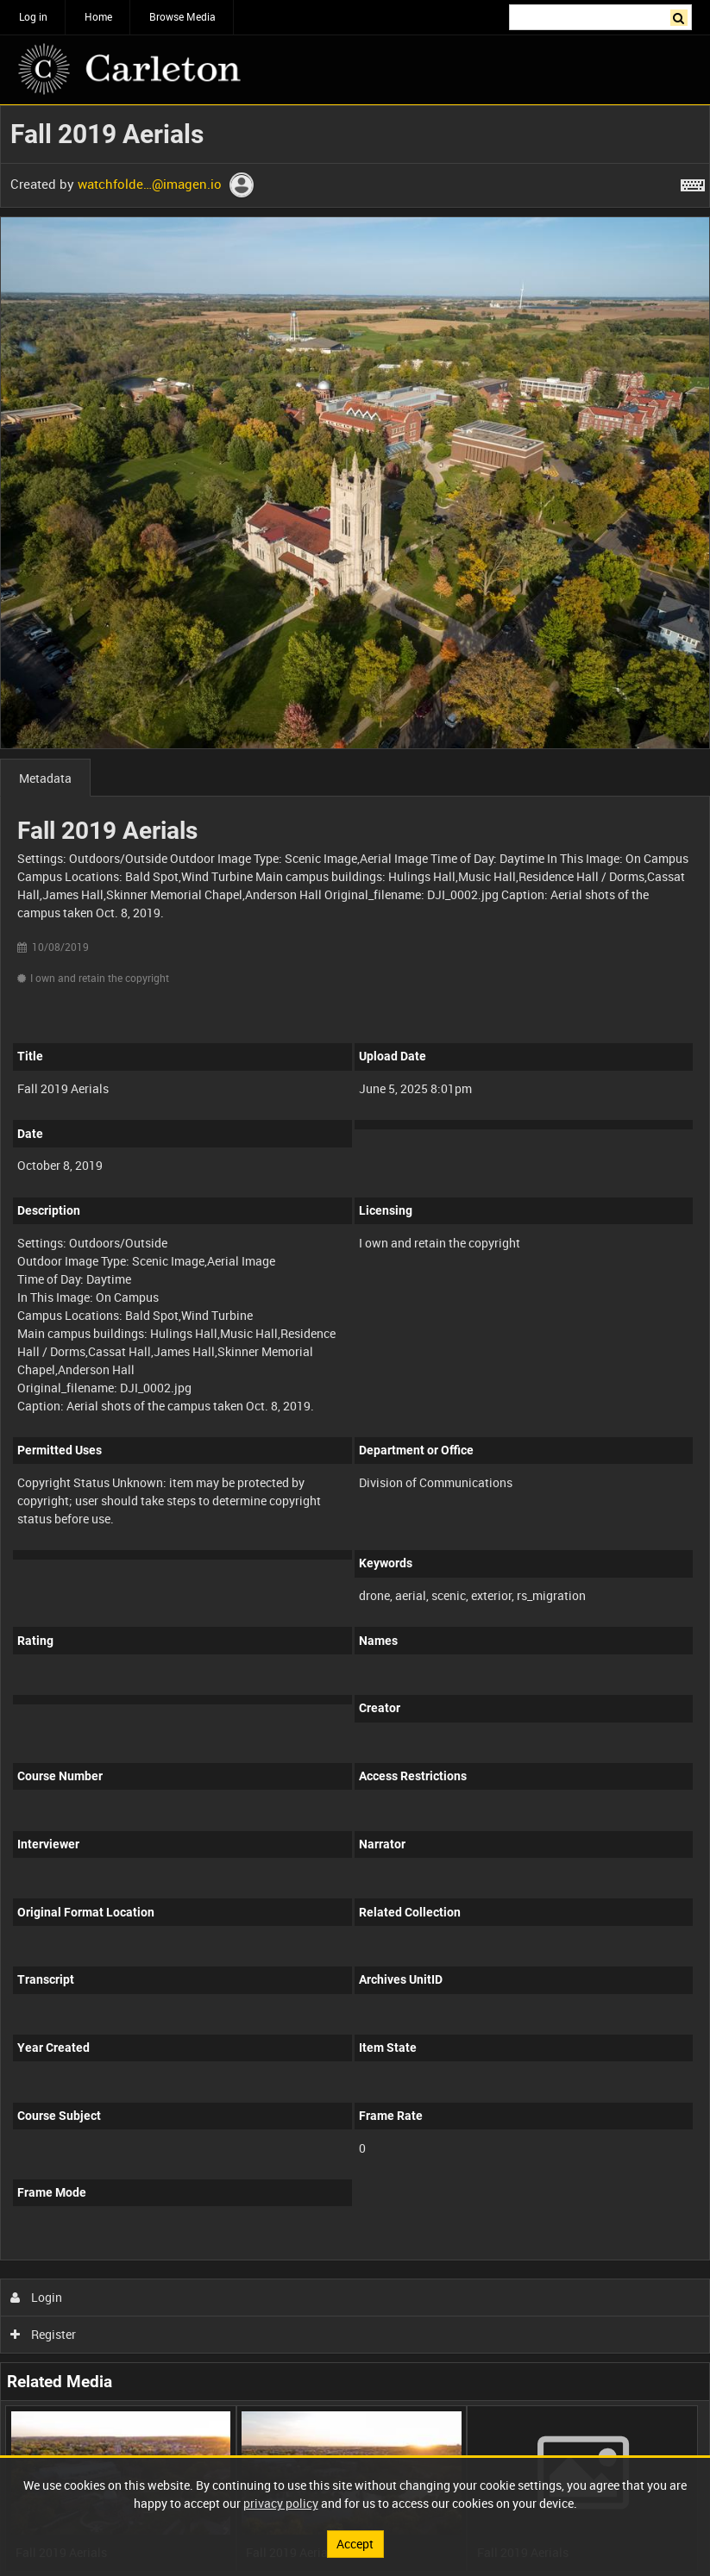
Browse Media (182, 16)
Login (36, 2297)
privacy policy (280, 2503)
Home (98, 16)
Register (43, 2334)
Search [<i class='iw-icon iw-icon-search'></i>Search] (682, 15)
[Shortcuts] (693, 182)
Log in (33, 16)
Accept (355, 2543)
